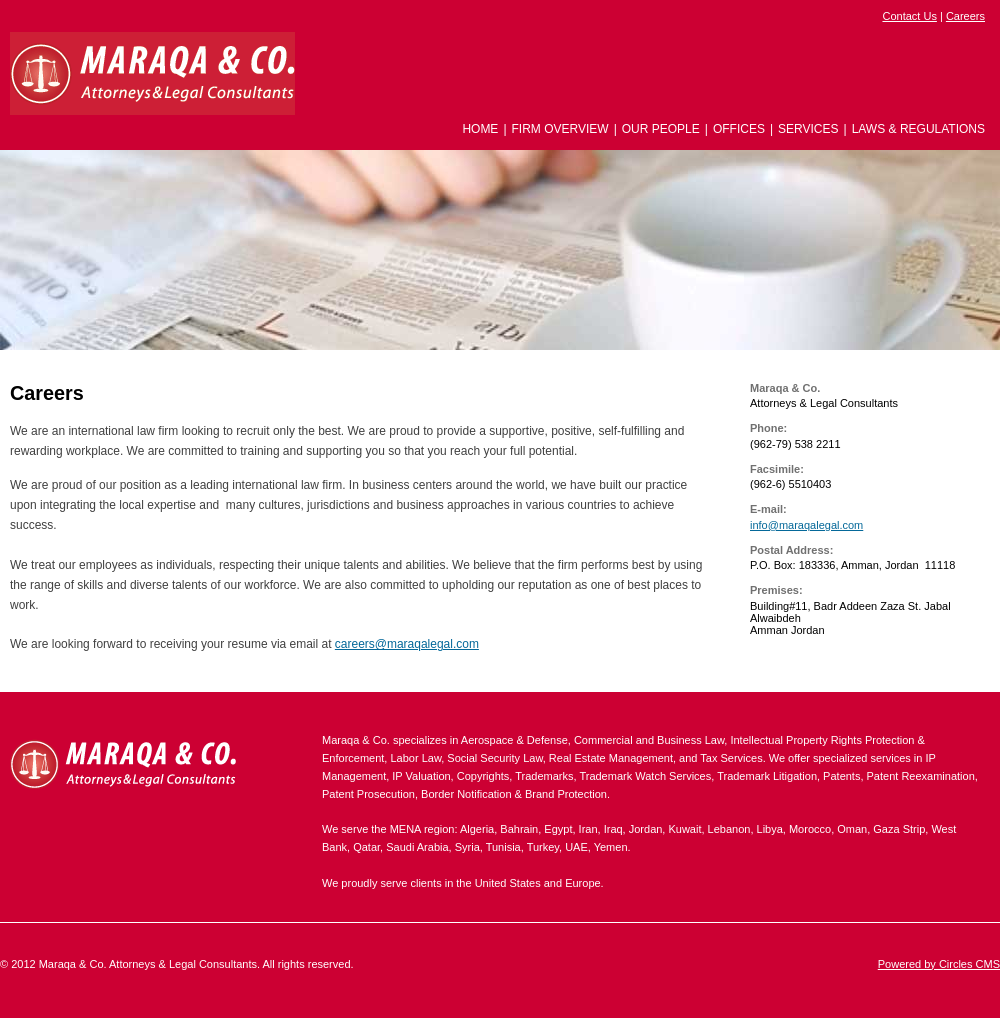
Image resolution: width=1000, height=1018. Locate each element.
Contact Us (909, 16)
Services (808, 129)
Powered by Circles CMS (939, 964)
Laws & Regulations (918, 129)
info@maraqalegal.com (806, 525)
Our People (661, 129)
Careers (965, 16)
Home (480, 129)
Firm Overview (560, 129)
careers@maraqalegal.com (407, 644)
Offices (739, 129)
